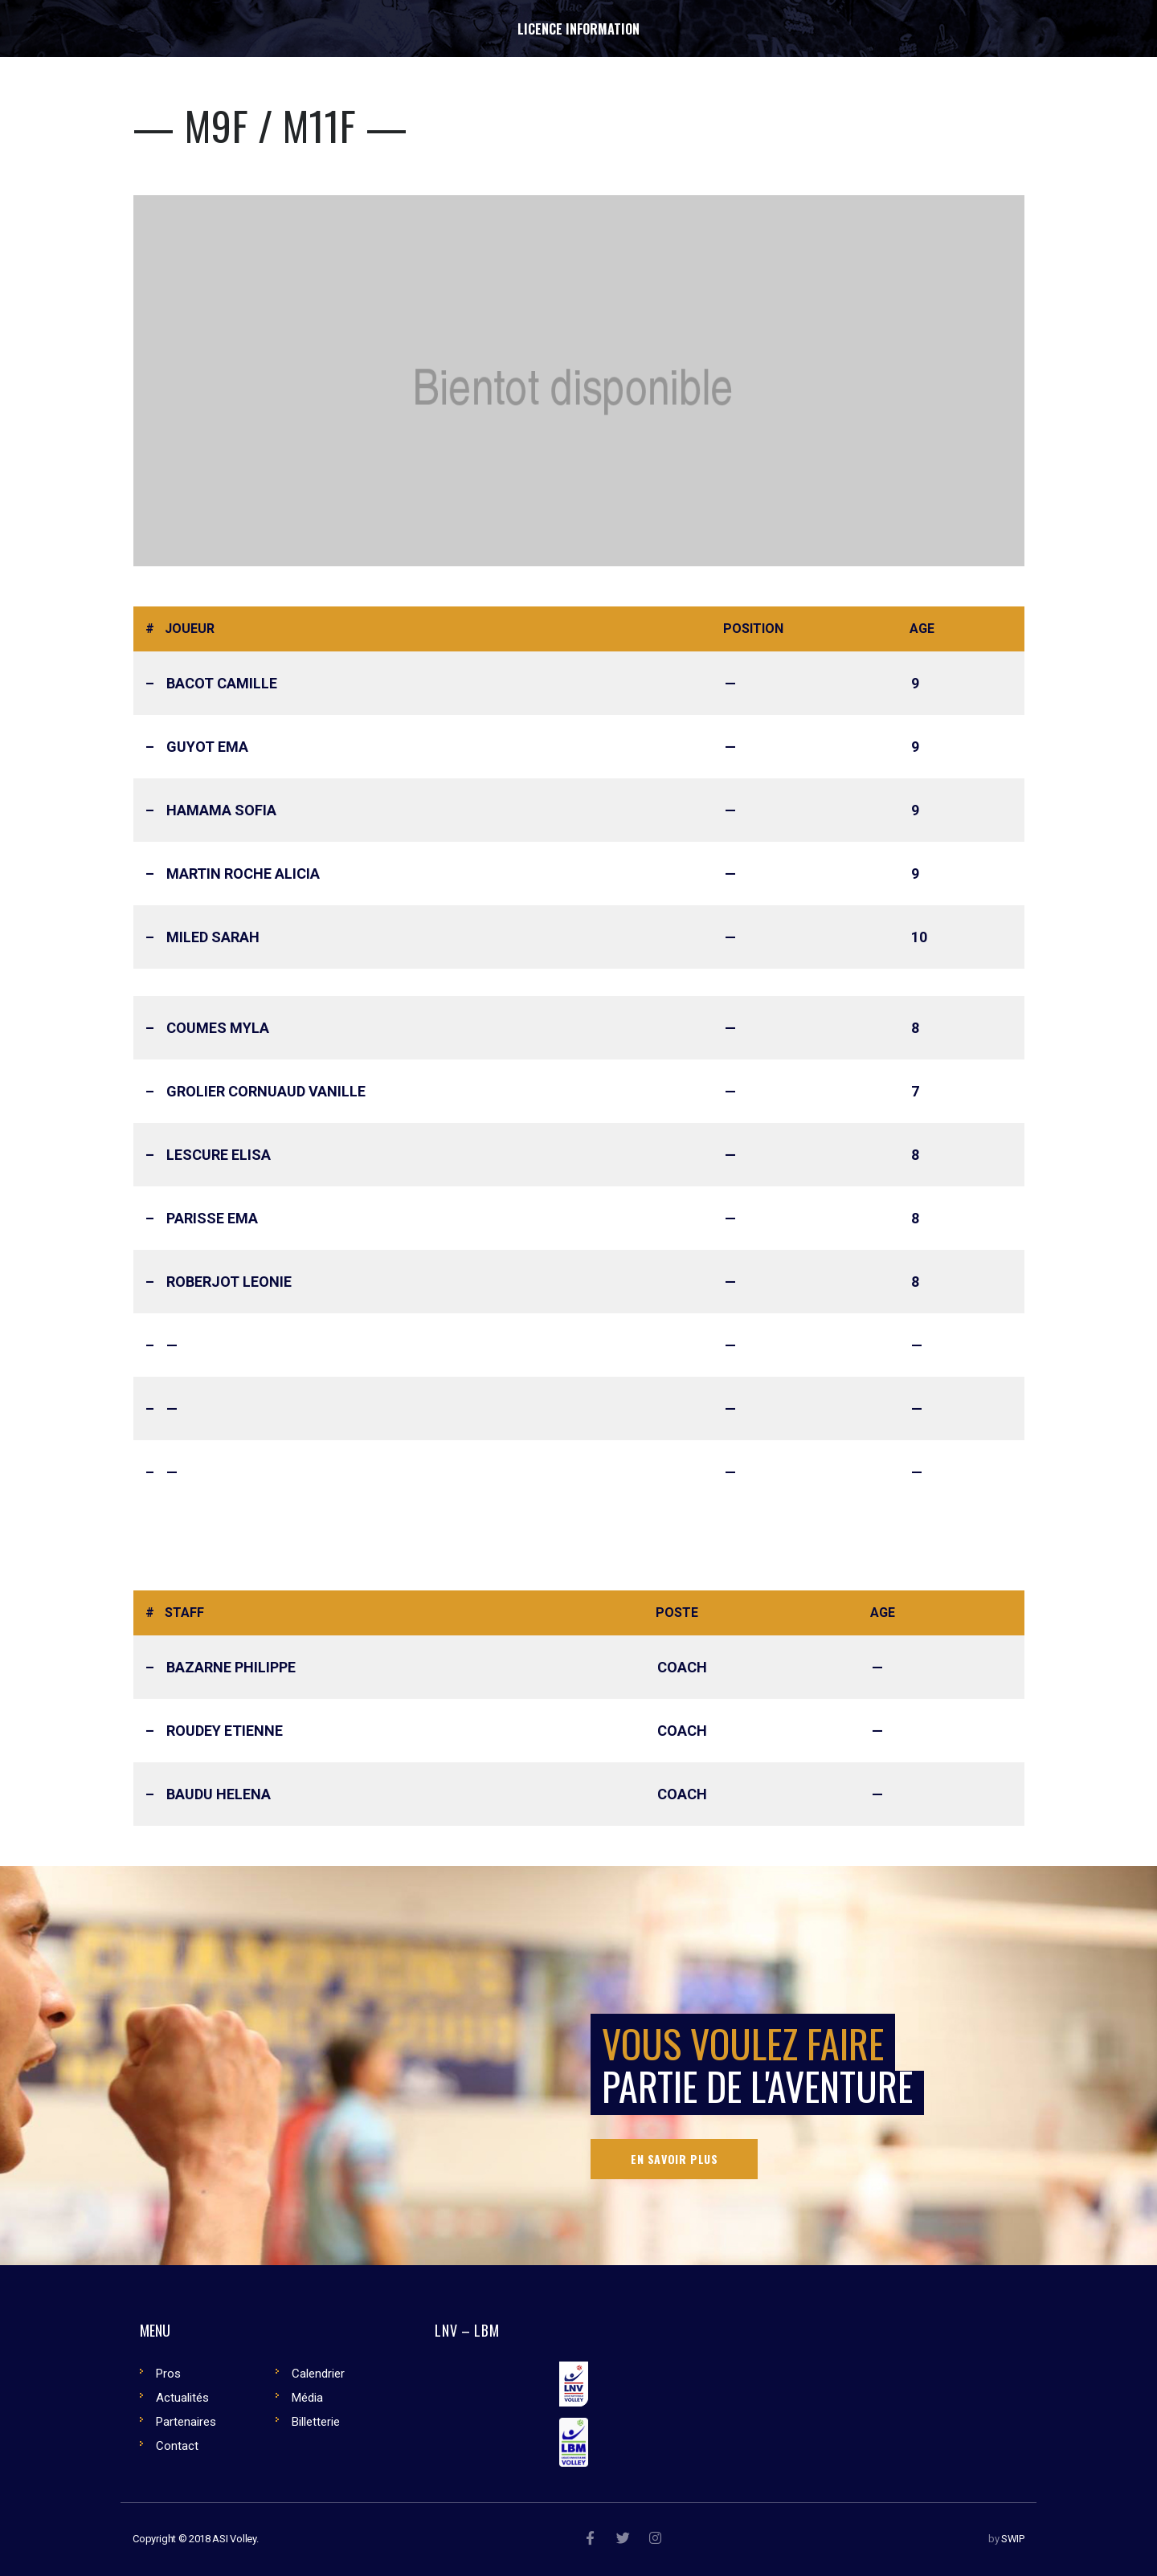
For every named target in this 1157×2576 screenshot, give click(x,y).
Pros (168, 2373)
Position (753, 628)
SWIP (1012, 2539)
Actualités (182, 2397)
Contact (177, 2446)
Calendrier (318, 2373)
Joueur (190, 628)
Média (307, 2397)
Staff (184, 1612)
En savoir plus (674, 2158)
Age (922, 628)
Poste (677, 1612)
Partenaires (186, 2422)
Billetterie (316, 2422)
